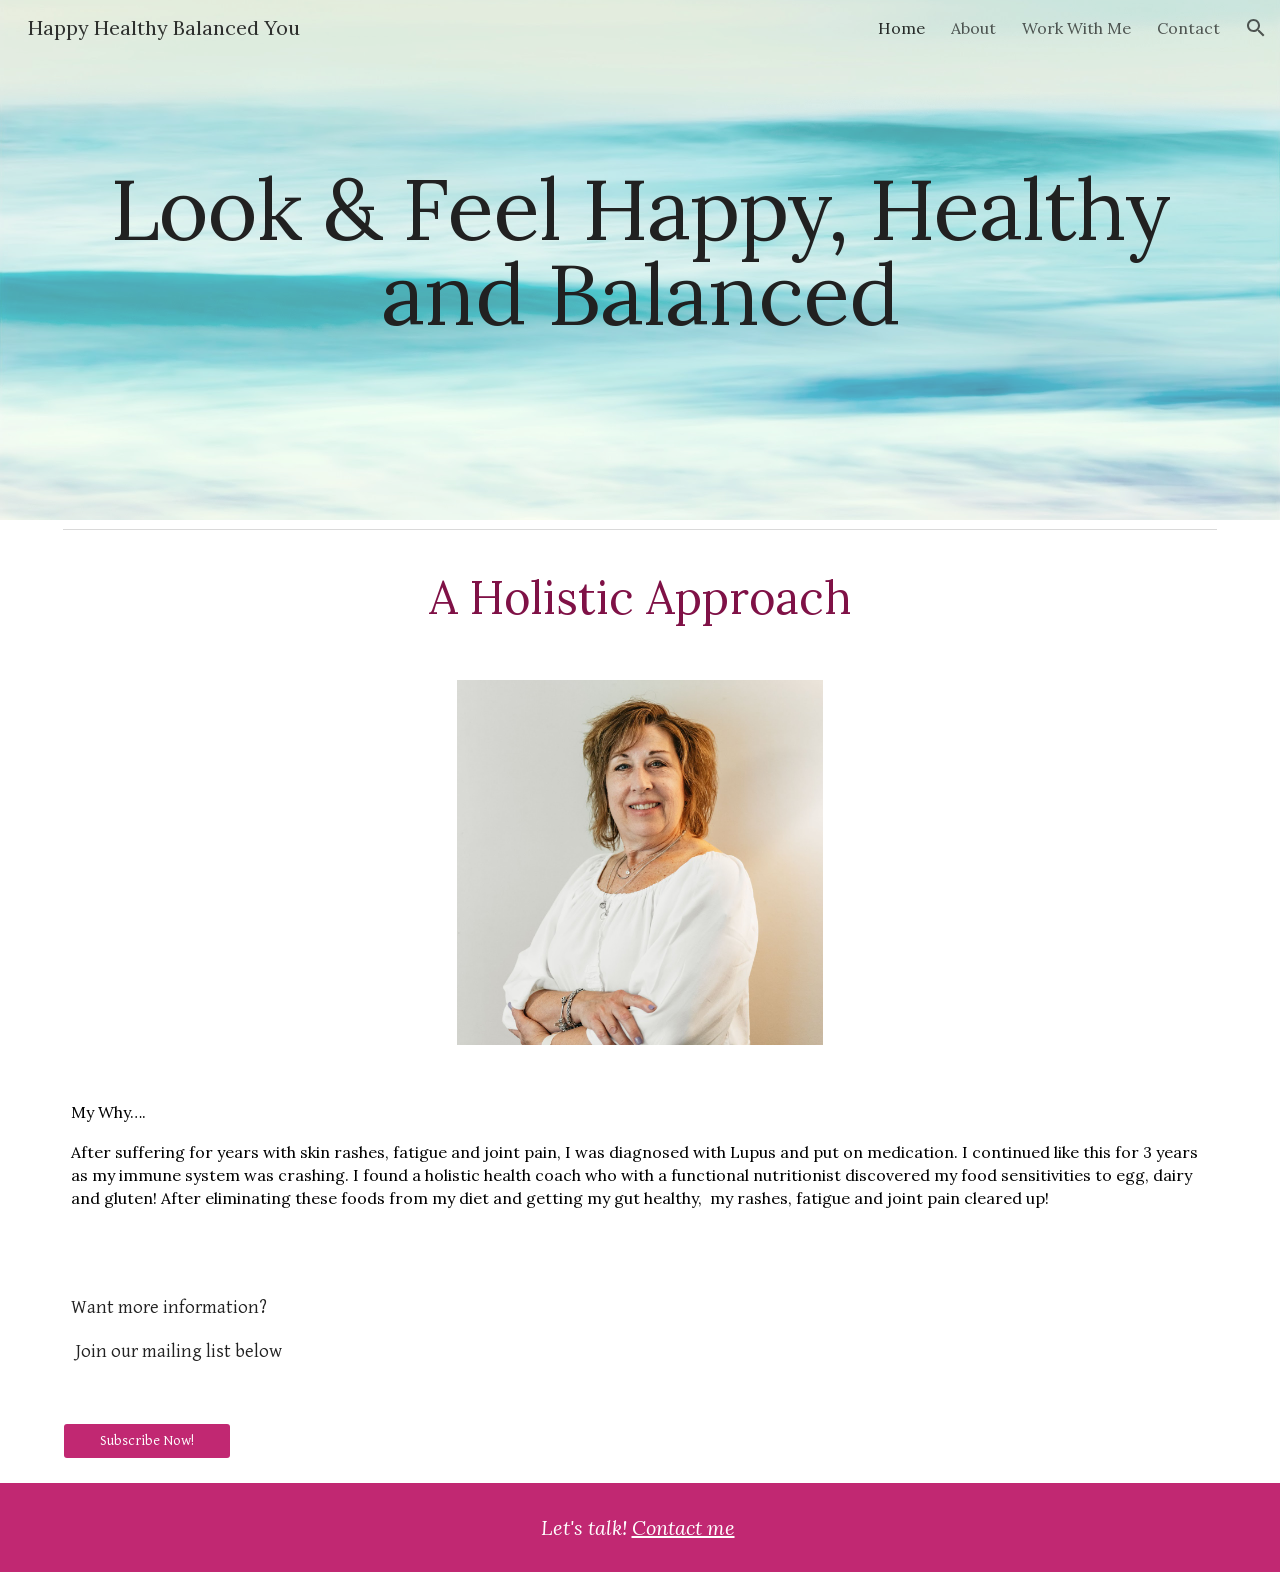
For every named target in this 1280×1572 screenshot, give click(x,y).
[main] (640, 260)
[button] (1256, 28)
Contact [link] (1188, 28)
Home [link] (901, 28)
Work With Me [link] (1076, 28)
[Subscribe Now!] (147, 1440)
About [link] (973, 28)
